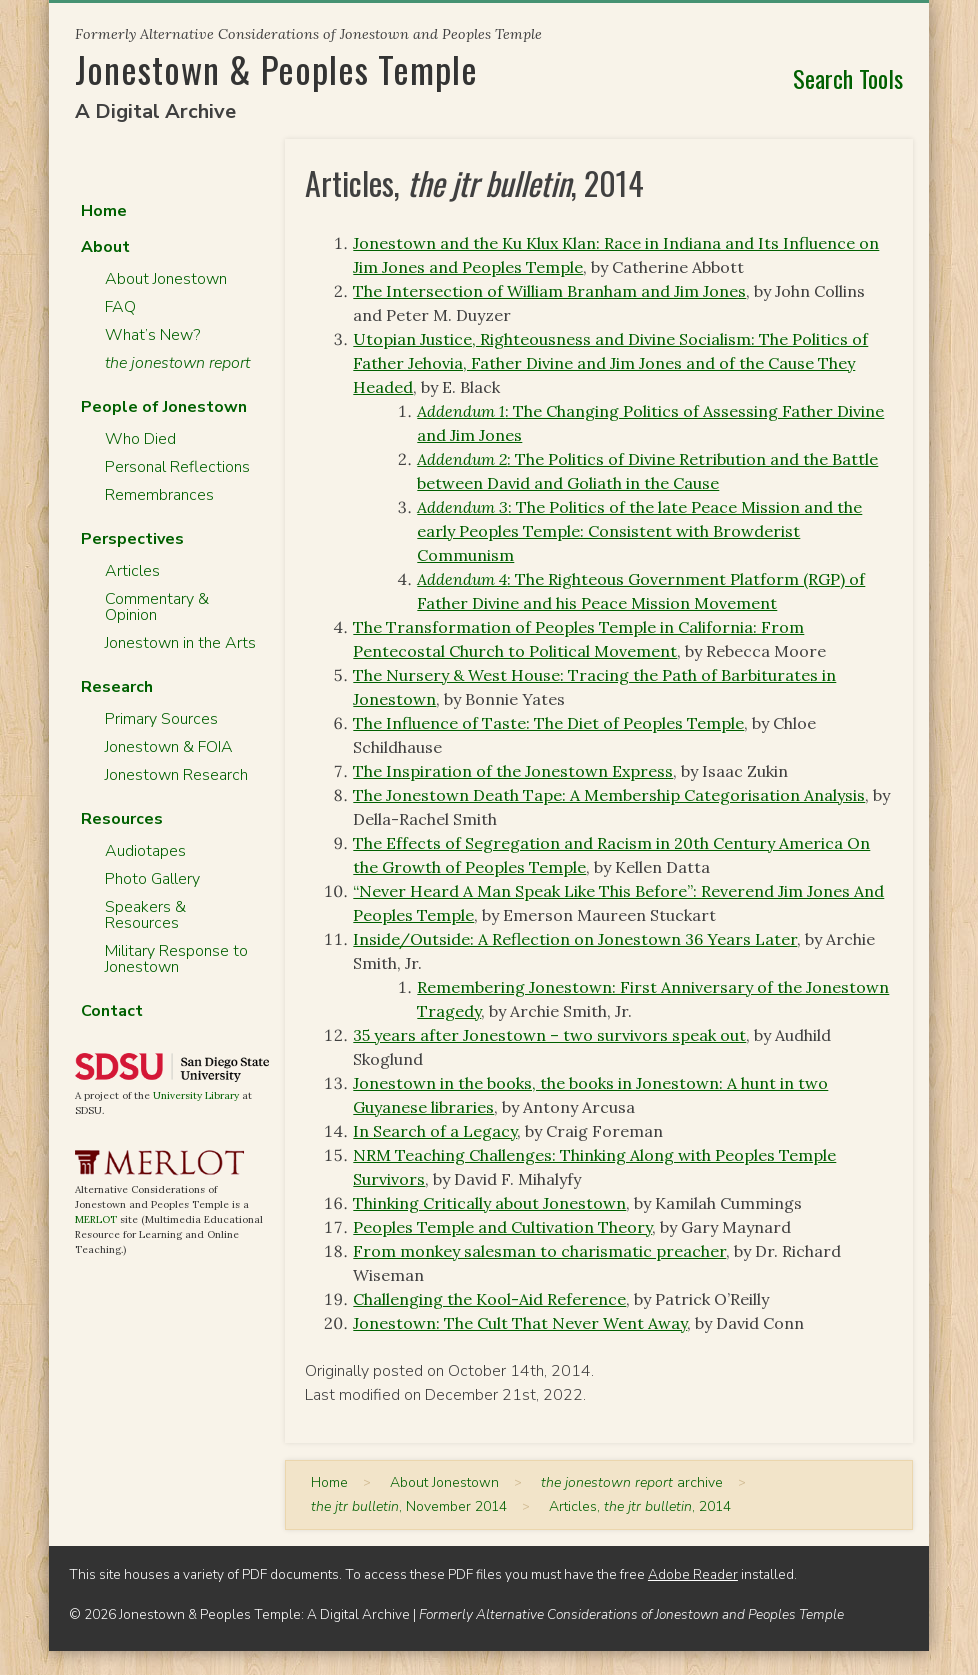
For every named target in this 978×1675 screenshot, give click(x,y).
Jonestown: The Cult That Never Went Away (520, 1323)
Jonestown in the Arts (180, 643)
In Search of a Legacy (435, 1131)
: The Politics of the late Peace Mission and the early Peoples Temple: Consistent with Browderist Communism (639, 531)
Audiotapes (145, 851)
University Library (196, 1095)
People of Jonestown (164, 407)
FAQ (120, 307)
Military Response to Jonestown (176, 959)
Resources (122, 819)
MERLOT (96, 1219)
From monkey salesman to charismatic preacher (539, 1251)
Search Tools (848, 78)
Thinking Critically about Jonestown (489, 1203)
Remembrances (159, 495)
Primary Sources (161, 719)
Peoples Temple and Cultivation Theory (502, 1227)
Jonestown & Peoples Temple (276, 68)
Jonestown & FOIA (169, 747)
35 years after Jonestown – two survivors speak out (549, 1035)
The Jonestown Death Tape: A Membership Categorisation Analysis (609, 795)
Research (117, 687)
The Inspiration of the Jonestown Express (513, 771)
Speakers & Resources (145, 915)
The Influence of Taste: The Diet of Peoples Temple (548, 723)
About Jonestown (166, 279)
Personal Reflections (177, 467)
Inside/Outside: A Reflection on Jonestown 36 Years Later (575, 939)
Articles (132, 571)
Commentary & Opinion (157, 607)
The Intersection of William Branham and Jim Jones (549, 291)
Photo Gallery (152, 879)
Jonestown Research (176, 775)
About (105, 247)
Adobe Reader (693, 1574)
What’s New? (152, 335)
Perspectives (132, 539)
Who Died (140, 439)
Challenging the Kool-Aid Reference (489, 1299)
